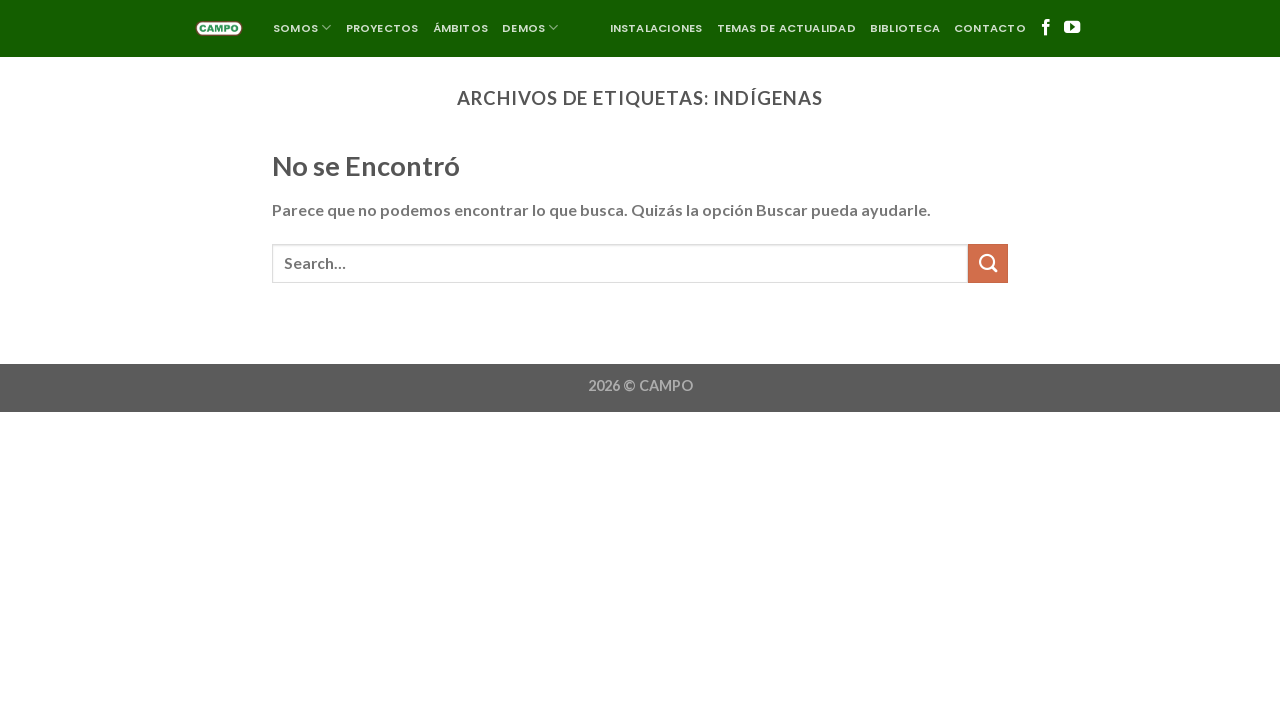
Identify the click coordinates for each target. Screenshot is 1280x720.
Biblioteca (905, 28)
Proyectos (382, 28)
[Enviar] (988, 263)
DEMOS (530, 27)
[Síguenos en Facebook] (1046, 28)
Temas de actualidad (786, 28)
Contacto (990, 28)
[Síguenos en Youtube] (1072, 28)
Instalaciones (656, 28)
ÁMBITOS (461, 28)
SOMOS (302, 27)
